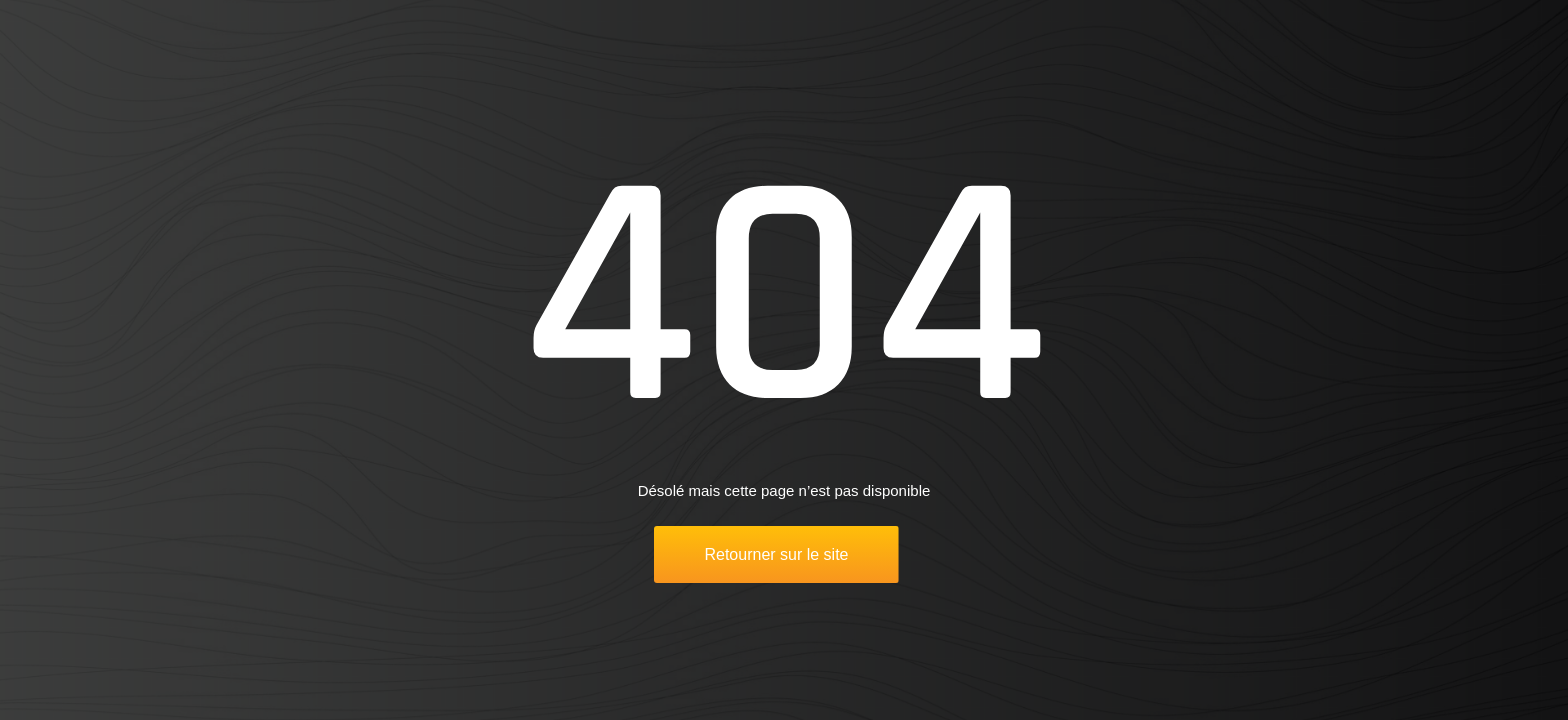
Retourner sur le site (776, 554)
